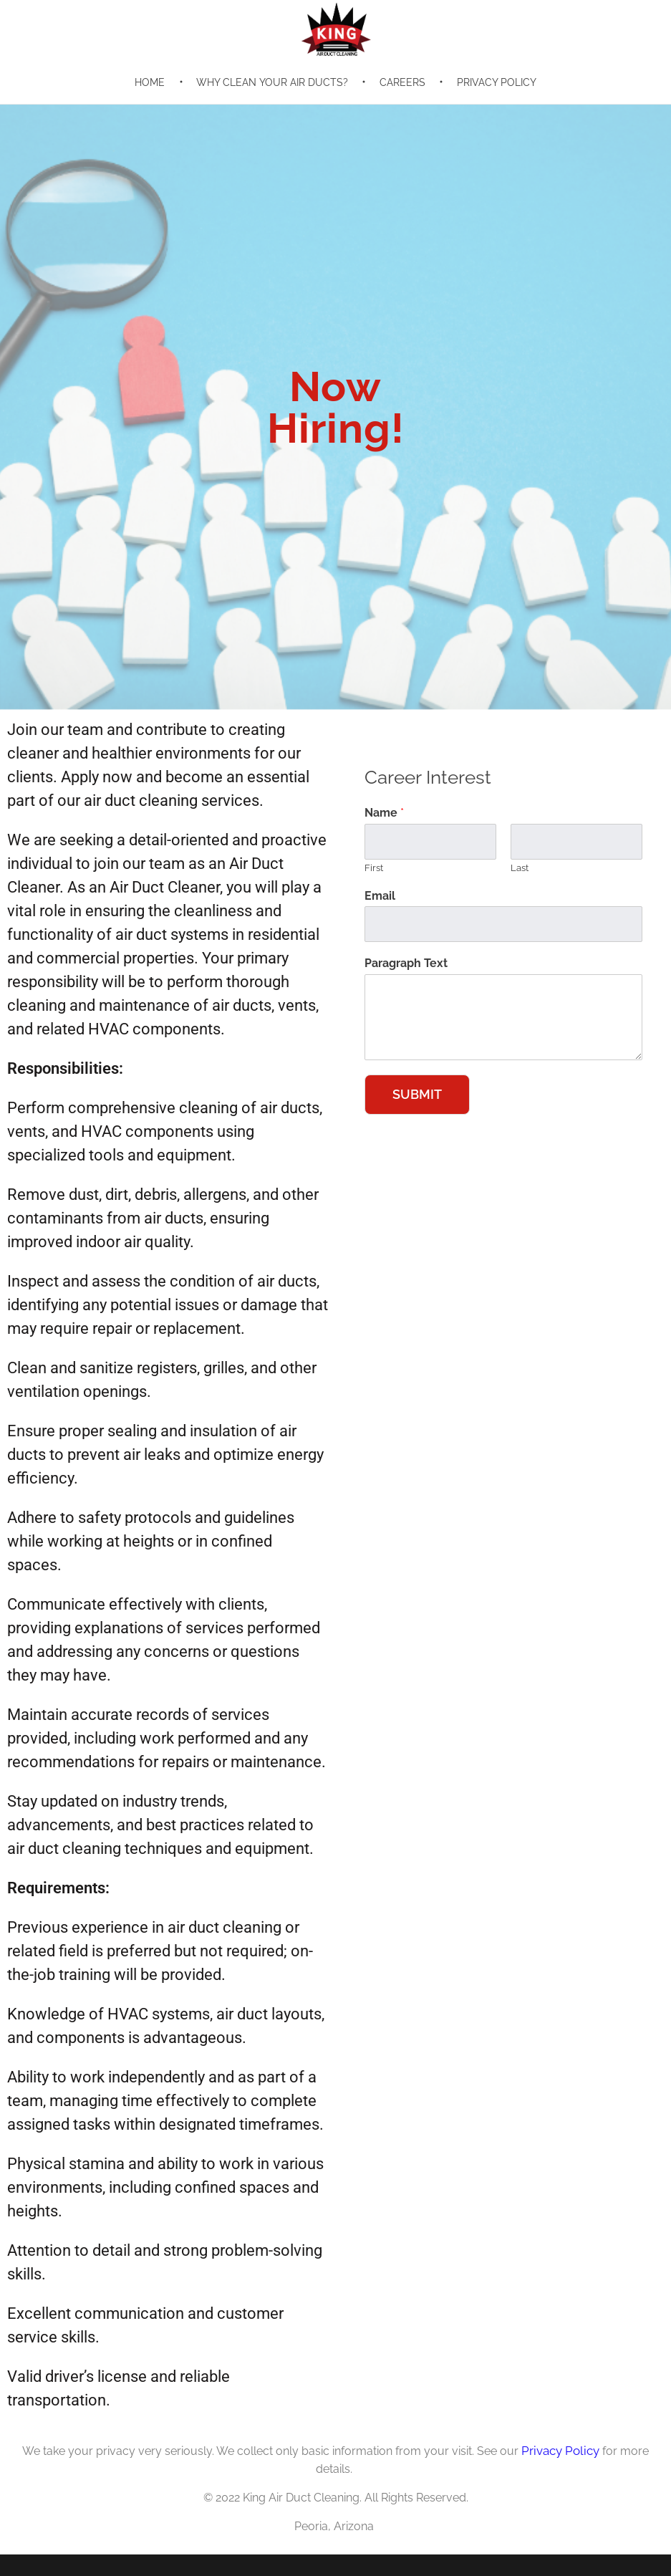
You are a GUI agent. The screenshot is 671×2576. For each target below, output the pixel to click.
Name (384, 813)
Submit (417, 1094)
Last (519, 867)
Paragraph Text (406, 963)
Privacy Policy (560, 2450)
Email (380, 896)
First (374, 867)
